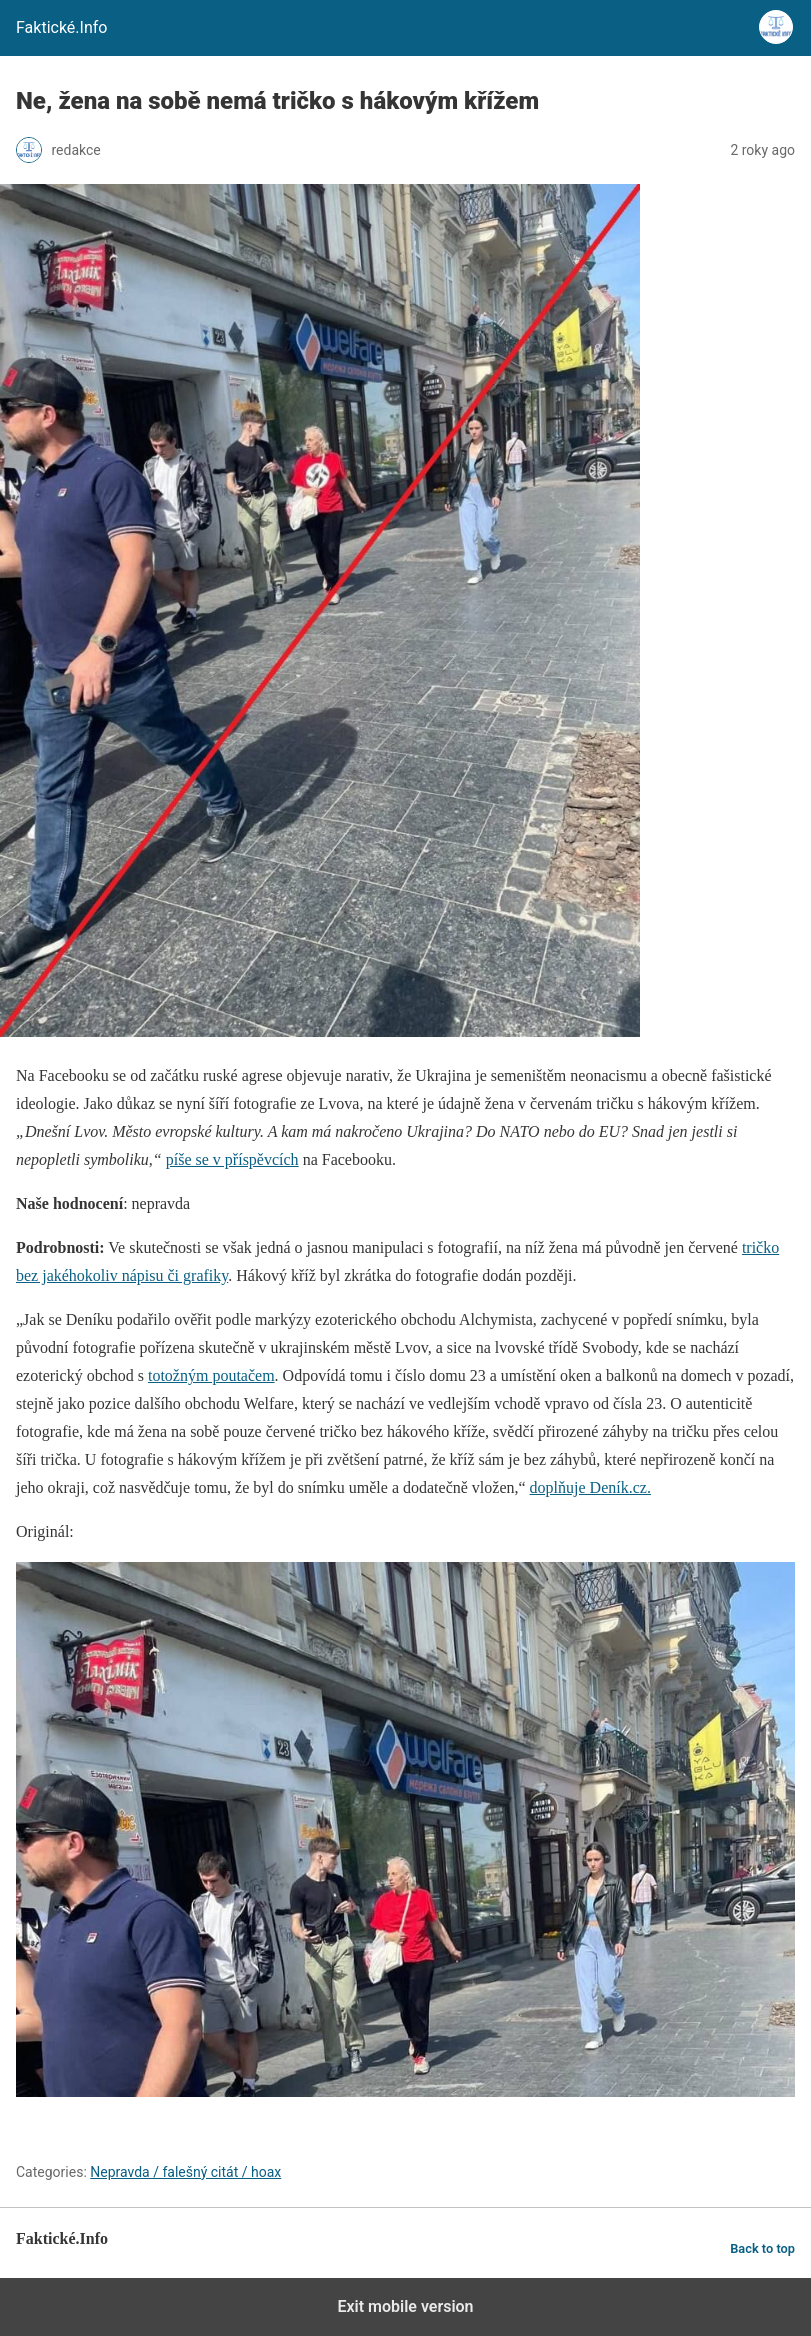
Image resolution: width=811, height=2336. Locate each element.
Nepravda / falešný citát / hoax (185, 2172)
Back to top (762, 2248)
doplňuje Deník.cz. (590, 1487)
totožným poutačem (211, 1375)
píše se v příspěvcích (232, 1159)
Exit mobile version (405, 2306)
